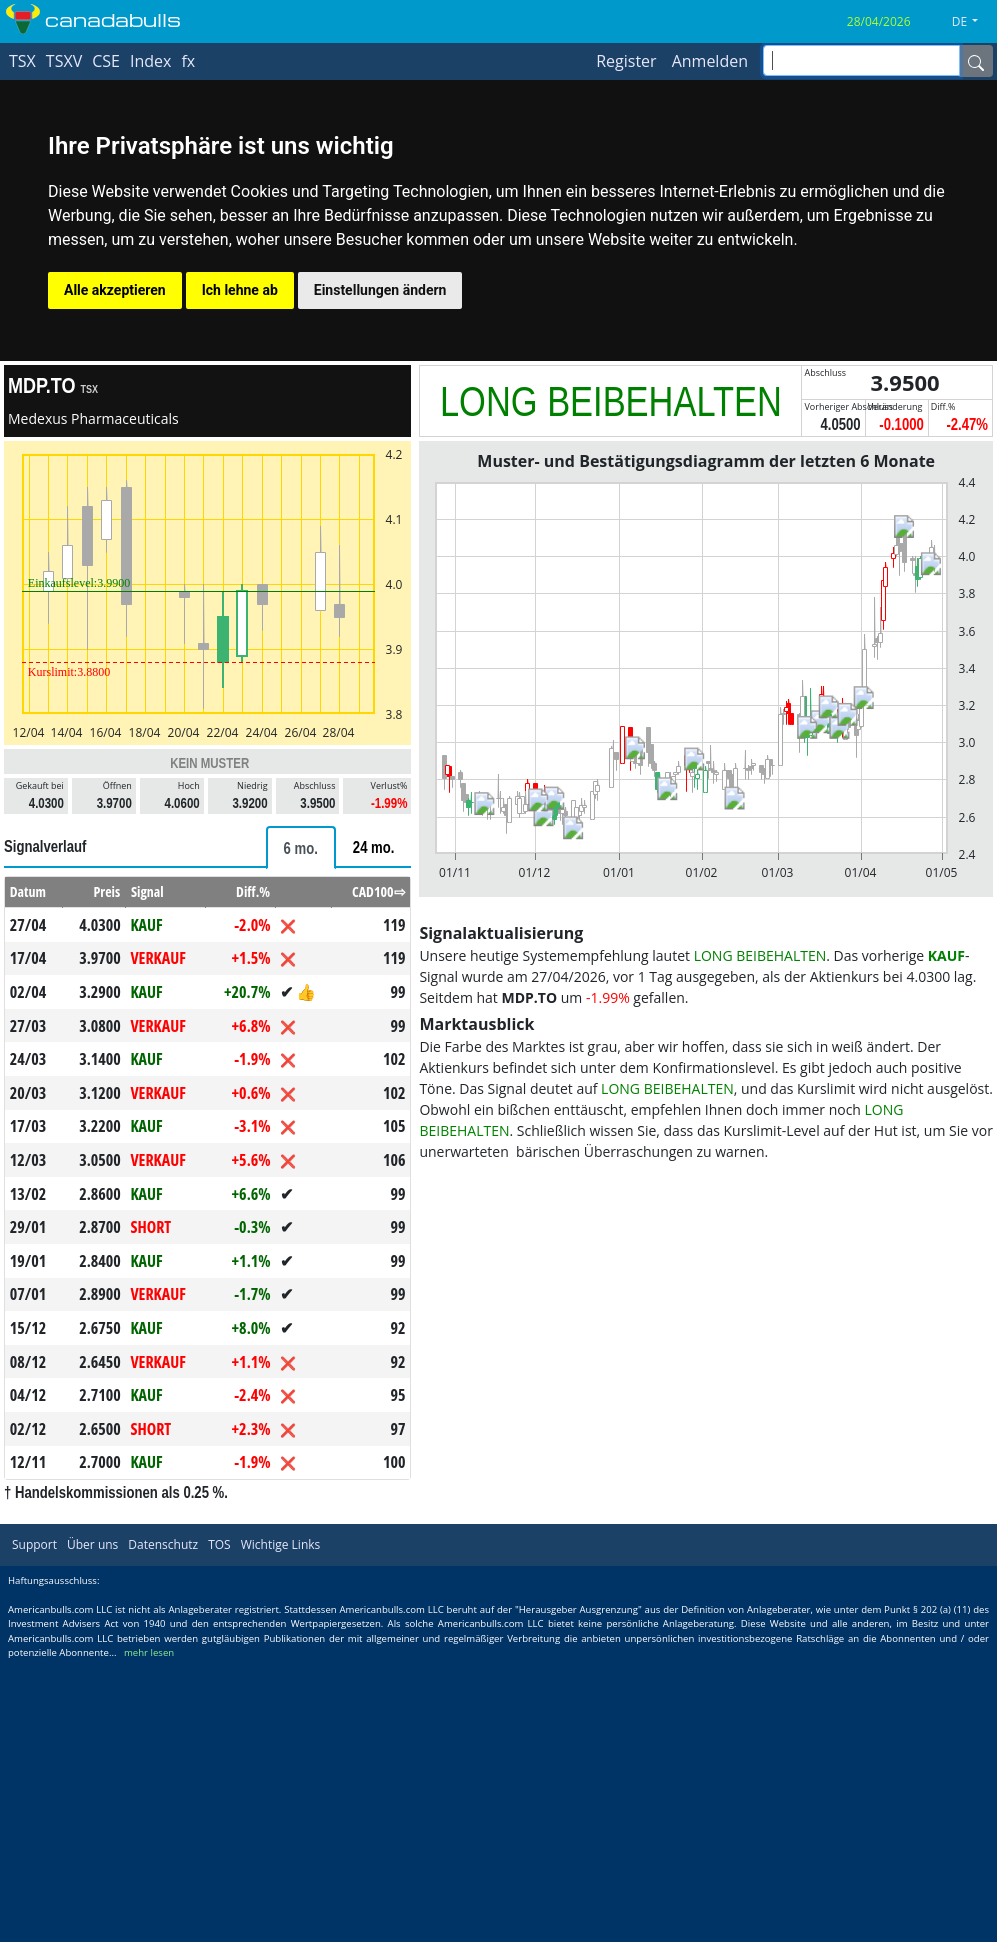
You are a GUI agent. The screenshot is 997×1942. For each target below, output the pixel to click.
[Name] (976, 61)
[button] (972, 22)
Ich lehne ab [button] (240, 290)
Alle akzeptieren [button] (115, 290)
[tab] (301, 847)
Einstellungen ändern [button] (380, 290)
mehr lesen (149, 1652)
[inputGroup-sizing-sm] (861, 60)
